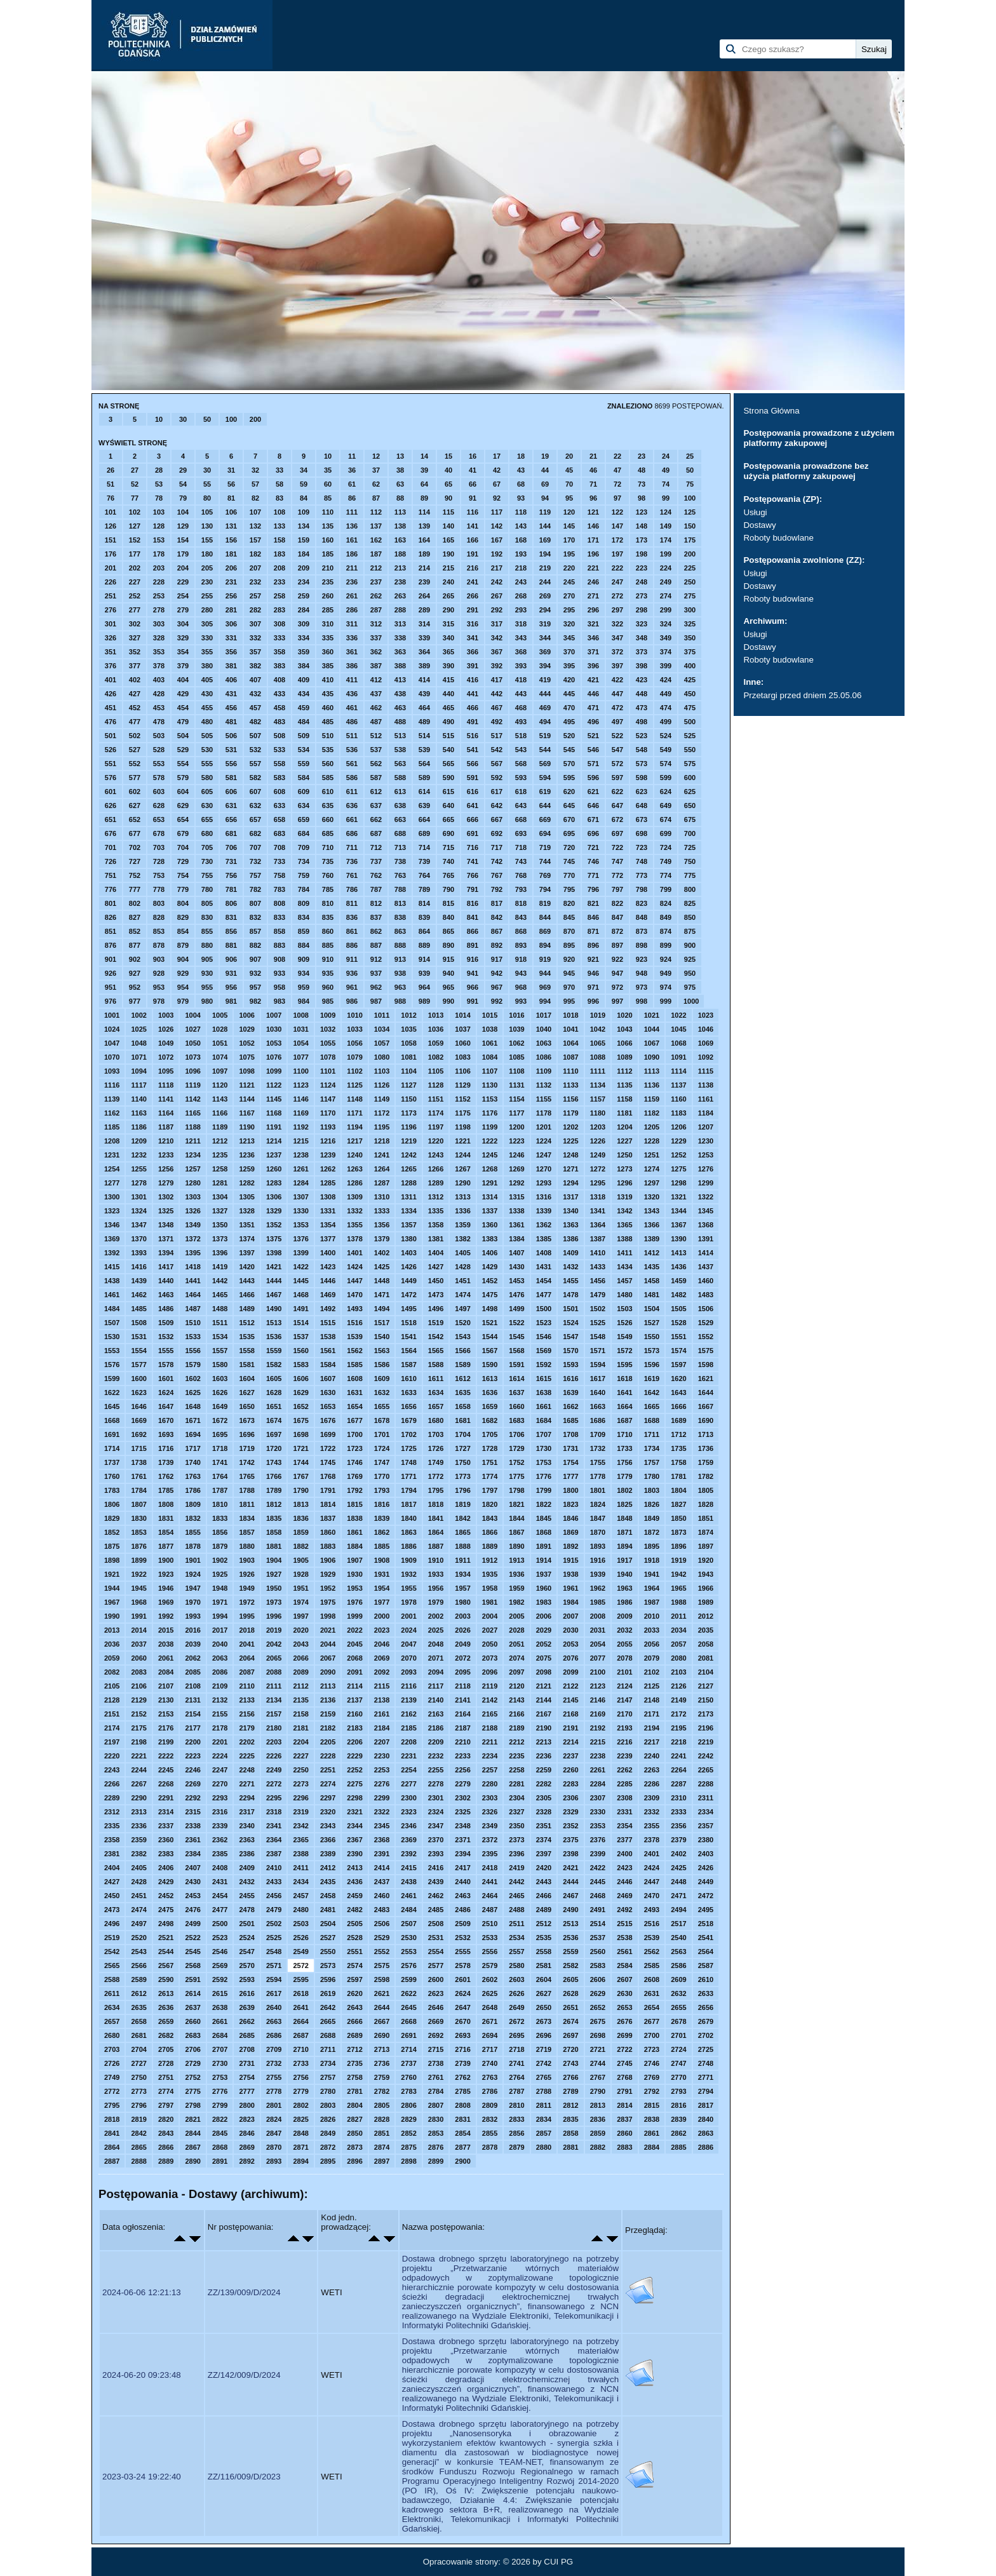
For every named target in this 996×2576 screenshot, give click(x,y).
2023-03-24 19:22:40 (141, 2476)
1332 (354, 1211)
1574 (678, 1350)
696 (593, 833)
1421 (273, 1267)
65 (448, 484)
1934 (462, 1574)
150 (690, 526)
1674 (273, 1420)
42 (497, 470)
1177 (516, 1113)
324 (665, 624)
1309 (354, 1197)
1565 (435, 1350)
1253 (705, 1155)
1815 (354, 1504)
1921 (111, 1574)
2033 (651, 1630)
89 (424, 498)
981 (231, 1001)
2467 (570, 1895)
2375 (570, 1840)
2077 (597, 1658)
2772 (111, 2091)
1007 (273, 1015)
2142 (489, 1700)
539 (424, 749)
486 (352, 721)
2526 (300, 1937)
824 (665, 903)
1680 (435, 1420)
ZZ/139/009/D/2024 (244, 2292)
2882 (597, 2147)
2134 (273, 1700)
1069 (705, 1043)
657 (255, 819)
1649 (219, 1406)
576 (110, 777)
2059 (111, 1658)
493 (521, 721)
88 (400, 498)
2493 (651, 1909)
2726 (111, 2063)
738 (400, 861)
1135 (624, 1085)
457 (255, 707)
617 (496, 791)
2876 (435, 2147)
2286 (651, 1784)
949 (665, 973)
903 (159, 959)
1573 (651, 1350)
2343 (327, 1826)
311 (352, 624)
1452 (489, 1281)
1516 (354, 1322)
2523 (219, 1937)
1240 (354, 1155)
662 (376, 819)
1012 (408, 1015)
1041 (570, 1029)
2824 (273, 2119)
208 (279, 568)
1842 (462, 1518)
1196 (408, 1127)
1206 (678, 1127)
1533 (192, 1336)
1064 (570, 1043)
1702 (408, 1434)
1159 (651, 1099)
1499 (516, 1308)
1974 (300, 1602)
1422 (300, 1267)
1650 (246, 1406)
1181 (624, 1113)
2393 (435, 1854)
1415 (111, 1267)
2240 (651, 1756)
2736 (381, 2063)
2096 (489, 1672)
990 (448, 1001)
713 (400, 847)
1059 (435, 1043)
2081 (705, 1658)
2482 (354, 1909)
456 (231, 707)
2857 (543, 2133)
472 (617, 707)
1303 (192, 1197)
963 (400, 987)
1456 (597, 1281)
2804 (354, 2105)
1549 (624, 1336)
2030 (570, 1630)
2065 (273, 1658)
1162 (111, 1113)
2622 (408, 1993)
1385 (543, 1239)
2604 (543, 1979)
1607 (327, 1378)
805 (207, 903)
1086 (543, 1057)
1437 (705, 1267)
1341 (597, 1211)
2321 (354, 1812)
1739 (165, 1462)
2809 (489, 2105)
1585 (354, 1364)
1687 (624, 1420)
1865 (462, 1532)
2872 (327, 2147)
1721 (300, 1448)
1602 (192, 1378)
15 (448, 456)
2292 (192, 1798)
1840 (408, 1518)
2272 (273, 1784)
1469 (327, 1294)
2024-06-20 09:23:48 (141, 2375)
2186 (435, 1728)
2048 (435, 1644)
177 (134, 554)
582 (255, 777)
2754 (246, 2077)
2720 (570, 2049)
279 (183, 610)
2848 (300, 2133)
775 (690, 875)
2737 (408, 2063)
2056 (651, 1644)
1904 (273, 1560)
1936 (516, 1574)
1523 (543, 1322)
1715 (138, 1448)
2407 (192, 1867)
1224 (543, 1141)
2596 (327, 1979)
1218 (381, 1141)
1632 (381, 1392)
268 (521, 596)
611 (352, 791)
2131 (192, 1700)
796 (593, 889)
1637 (516, 1392)
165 (448, 540)
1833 (219, 1518)
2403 (705, 1854)
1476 (516, 1294)
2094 (435, 1672)
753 (159, 875)
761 (352, 875)
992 (496, 1001)
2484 (408, 1909)
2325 (462, 1812)
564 (424, 763)
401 (110, 680)
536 (352, 749)
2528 (354, 1937)
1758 (678, 1462)
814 (424, 903)
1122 (273, 1085)
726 (110, 861)
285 (327, 610)
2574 (354, 1965)
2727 (138, 2063)
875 (690, 931)
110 (327, 512)
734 (303, 861)
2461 (408, 1895)
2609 (678, 1979)
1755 (597, 1462)
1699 (327, 1434)
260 (327, 596)
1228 (651, 1141)
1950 (273, 1588)
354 (183, 652)
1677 (354, 1420)
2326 (489, 1812)
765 (448, 875)
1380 (408, 1239)
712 (376, 847)
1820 (489, 1504)
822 (617, 903)
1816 (381, 1504)
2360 (165, 1840)
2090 (327, 1672)
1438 (111, 1281)
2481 (327, 1909)
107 (255, 512)
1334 (408, 1211)
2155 (219, 1714)
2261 (597, 1770)
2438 (408, 1881)
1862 (381, 1532)
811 (352, 903)
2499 (192, 1923)
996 (593, 1001)
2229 (354, 1756)
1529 (705, 1322)
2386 (246, 1854)
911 (352, 959)
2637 (192, 2007)
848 (641, 917)
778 (159, 889)
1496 (435, 1308)
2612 (138, 1993)
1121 (246, 1085)
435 (327, 694)
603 (159, 791)
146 (593, 526)
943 (521, 973)
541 (472, 749)
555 (207, 763)
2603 (516, 1979)
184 (303, 554)
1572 (624, 1350)
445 (569, 694)
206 (231, 568)
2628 (570, 1993)
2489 (543, 1909)
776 (110, 889)
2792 (651, 2091)
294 (545, 610)
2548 (273, 1951)
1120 (219, 1085)
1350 (219, 1225)
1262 (327, 1169)
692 (496, 833)
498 (641, 721)
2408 (219, 1867)
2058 (705, 1644)
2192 (597, 1728)
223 (641, 568)
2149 (678, 1700)
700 (690, 833)
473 (641, 707)
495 (569, 721)
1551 (678, 1336)
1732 (597, 1448)
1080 (381, 1057)
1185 (111, 1127)
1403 (408, 1253)
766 (472, 875)
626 (110, 805)
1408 (543, 1253)
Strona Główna (771, 410)
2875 (408, 2147)
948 (641, 973)
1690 (705, 1420)
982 (255, 1001)
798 (641, 889)
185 (327, 554)
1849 (651, 1518)
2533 (489, 1937)
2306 (570, 1798)
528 (159, 749)
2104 (705, 1672)
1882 (300, 1546)
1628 (273, 1392)
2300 (408, 1798)
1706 (516, 1434)
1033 (354, 1029)
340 (448, 638)
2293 (219, 1798)
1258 (219, 1169)
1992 (165, 1616)
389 (424, 666)
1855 (192, 1532)
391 (472, 666)
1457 (624, 1281)
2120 (516, 1686)
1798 (516, 1490)
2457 (300, 1895)
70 (569, 484)
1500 (543, 1308)
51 (110, 484)
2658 (138, 2021)
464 (424, 707)
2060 (138, 1658)
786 (352, 889)
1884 (354, 1546)
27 (134, 470)
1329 (273, 1211)
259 (303, 596)
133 (279, 526)
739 (424, 861)
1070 (111, 1057)
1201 (543, 1127)
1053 (273, 1043)
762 (376, 875)
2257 (489, 1770)
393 (521, 666)
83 (279, 498)
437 (376, 694)
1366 (651, 1225)
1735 (678, 1448)
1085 (516, 1057)
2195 (678, 1728)
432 (255, 694)
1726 (435, 1448)
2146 (597, 1700)
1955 (408, 1588)
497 (617, 721)
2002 (435, 1616)
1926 (246, 1574)
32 (255, 470)
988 (400, 1001)
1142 (192, 1099)
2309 (651, 1798)
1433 (597, 1267)
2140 (435, 1700)
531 (231, 749)
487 (376, 721)
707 (255, 847)
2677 (651, 2021)
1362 (543, 1225)
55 (207, 484)
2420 (543, 1867)
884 (303, 945)
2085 (192, 1672)
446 (593, 694)
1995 (246, 1616)
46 (593, 470)
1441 (192, 1281)
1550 (651, 1336)
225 (690, 568)
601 (110, 791)
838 (400, 917)
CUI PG (558, 2561)
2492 (624, 1909)
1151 (435, 1099)
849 (665, 917)
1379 (381, 1239)
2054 (597, 1644)
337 (376, 638)
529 (183, 749)
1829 (111, 1518)
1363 (570, 1225)
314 (424, 624)
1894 (624, 1546)
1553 (111, 1350)
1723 (354, 1448)
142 (496, 526)
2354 (624, 1826)
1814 (327, 1504)
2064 (246, 1658)
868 (521, 931)
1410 (597, 1253)
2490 (570, 1909)
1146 (300, 1099)
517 (496, 735)
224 (665, 568)
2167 (543, 1714)
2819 (138, 2119)
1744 (300, 1462)
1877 (165, 1546)
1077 (300, 1057)
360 (327, 652)
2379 (678, 1840)
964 (424, 987)
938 (400, 973)
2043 (300, 1644)
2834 (543, 2119)
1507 (111, 1322)
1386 (570, 1239)
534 (303, 749)
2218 (678, 1742)
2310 (678, 1798)
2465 (516, 1895)
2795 (111, 2105)
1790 (300, 1490)
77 (134, 498)
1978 (408, 1602)
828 (159, 917)
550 (690, 749)
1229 (678, 1141)
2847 (273, 2133)
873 (641, 931)
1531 (138, 1336)
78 (159, 498)
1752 (516, 1462)
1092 (705, 1057)
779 (183, 889)
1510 (192, 1322)
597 (617, 777)
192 (496, 554)
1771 (408, 1476)
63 (400, 484)
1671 (192, 1420)
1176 (489, 1113)
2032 (624, 1630)
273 (641, 596)
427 (134, 694)
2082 (111, 1672)
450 (690, 694)
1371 (165, 1239)
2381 (111, 1854)
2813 (597, 2105)
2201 (219, 1742)
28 (159, 470)
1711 (651, 1434)
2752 (192, 2077)
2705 (165, 2049)
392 (496, 666)
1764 (219, 1476)
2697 (570, 2035)
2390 (354, 1854)
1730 (543, 1448)
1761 (138, 1476)
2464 (489, 1895)
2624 (462, 1993)
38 (400, 470)
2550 (327, 1951)
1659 (489, 1406)
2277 (408, 1784)
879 (183, 945)
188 (400, 554)
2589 (138, 1979)
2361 (192, 1840)
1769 (354, 1476)
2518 (705, 1923)
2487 (489, 1909)
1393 (138, 1253)
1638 (543, 1392)
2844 (192, 2133)
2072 (462, 1658)
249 (665, 582)
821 (593, 903)
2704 (138, 2049)
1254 (111, 1169)
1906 (327, 1560)
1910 (435, 1560)
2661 (219, 2021)
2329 (570, 1812)
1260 (273, 1169)
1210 (165, 1141)
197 (617, 554)
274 (665, 596)
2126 (678, 1686)
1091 (678, 1057)
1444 (273, 1281)
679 (183, 833)
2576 (408, 1965)
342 (496, 638)
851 (110, 931)
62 (376, 484)
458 (279, 707)
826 (110, 917)
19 (545, 456)
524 (665, 735)
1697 (273, 1434)
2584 (624, 1965)
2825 (300, 2119)
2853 (435, 2133)
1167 (246, 1113)
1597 (678, 1364)
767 (496, 875)
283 (279, 610)
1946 (165, 1588)
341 (472, 638)
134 (303, 526)
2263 (651, 1770)
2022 (354, 1630)
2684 (219, 2035)
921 (593, 959)
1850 (678, 1518)
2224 (219, 1756)
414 (424, 680)
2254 (408, 1770)
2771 (705, 2077)
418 (521, 680)
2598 (381, 1979)
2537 (597, 1937)
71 (593, 484)
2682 (165, 2035)
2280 (489, 1784)
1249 (597, 1155)
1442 (219, 1281)
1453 (516, 1281)
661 (352, 819)
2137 (354, 1700)
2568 (192, 1965)
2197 (111, 1742)
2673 (543, 2021)
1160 (678, 1099)
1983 (543, 1602)
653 (159, 819)
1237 (273, 1155)
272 (617, 596)
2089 (300, 1672)
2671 (489, 2021)
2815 (651, 2105)
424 (665, 680)
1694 (192, 1434)
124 (665, 512)
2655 (678, 2007)
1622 (111, 1392)
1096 (192, 1071)
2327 (516, 1812)
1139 (111, 1099)
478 (159, 721)
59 (303, 484)
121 (593, 512)
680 (207, 833)
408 (279, 680)
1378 (354, 1239)
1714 (111, 1448)
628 (159, 805)
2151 (111, 1714)
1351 (246, 1225)
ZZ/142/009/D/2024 (244, 2375)
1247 (543, 1155)
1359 (462, 1225)
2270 (219, 1784)
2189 (516, 1728)
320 (569, 624)
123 (641, 512)
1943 (705, 1574)
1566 (462, 1350)
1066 (624, 1043)
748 (641, 861)
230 (207, 582)
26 (110, 470)
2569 (219, 1965)
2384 (192, 1854)
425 (690, 680)
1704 (462, 1434)
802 (134, 903)
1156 (570, 1099)
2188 (489, 1728)
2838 (651, 2119)
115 (448, 512)
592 (496, 777)
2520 (138, 1937)
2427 (111, 1881)
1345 (705, 1211)
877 (134, 945)
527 (134, 749)
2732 (273, 2063)
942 (496, 973)
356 (231, 652)
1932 (408, 1574)
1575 (705, 1350)
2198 (138, 1742)
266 (472, 596)
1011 (381, 1015)
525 (690, 735)
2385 (219, 1854)
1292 (516, 1183)
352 (134, 652)
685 (327, 833)
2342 (300, 1826)
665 (448, 819)
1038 (489, 1029)
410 (327, 680)
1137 (678, 1085)
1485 (138, 1308)
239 (424, 582)
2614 (192, 1993)
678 (159, 833)
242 (496, 582)
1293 (543, 1183)
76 (110, 498)
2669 (435, 2021)
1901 (192, 1560)
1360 (489, 1225)
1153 (489, 1099)
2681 (138, 2035)
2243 (111, 1770)
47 (617, 470)
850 (690, 917)
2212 (516, 1742)
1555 (165, 1350)
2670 (462, 2021)
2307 (597, 1798)
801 (110, 903)
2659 (165, 2021)
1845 (543, 1518)
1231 (111, 1155)
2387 (273, 1854)
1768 (327, 1476)
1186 (138, 1127)
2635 (138, 2007)
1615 (543, 1378)
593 (521, 777)
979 (183, 1001)
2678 (678, 2021)
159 (303, 540)
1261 (300, 1169)
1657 (435, 1406)
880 (207, 945)
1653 (327, 1406)
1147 (327, 1099)
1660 (516, 1406)
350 (690, 638)
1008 (300, 1015)
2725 (705, 2049)
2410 (273, 1867)
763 (400, 875)
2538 (624, 1937)
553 (159, 763)
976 (110, 1001)
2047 (408, 1644)
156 (231, 540)
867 (496, 931)
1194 (354, 1127)
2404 (111, 1867)
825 (690, 903)
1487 (192, 1308)
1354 (327, 1225)
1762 (165, 1476)
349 (665, 638)
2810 (516, 2105)
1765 (246, 1476)
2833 (516, 2119)
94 (545, 498)
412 (376, 680)
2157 (273, 1714)
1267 (462, 1169)
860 (327, 931)
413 (400, 680)
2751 (165, 2077)
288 (400, 610)
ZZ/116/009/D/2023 (244, 2476)
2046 (381, 1644)
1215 (300, 1141)
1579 (192, 1364)
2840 (705, 2119)
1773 (462, 1476)
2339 (219, 1826)
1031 (300, 1029)
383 (279, 666)
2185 (408, 1728)
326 (110, 638)
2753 (219, 2077)
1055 (327, 1043)
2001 (408, 1616)
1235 (219, 1155)
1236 (246, 1155)
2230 (381, 1756)
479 (183, 721)
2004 (489, 1616)
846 (593, 917)
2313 (138, 1812)
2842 (138, 2133)
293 (521, 610)
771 (593, 875)
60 (328, 484)
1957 (462, 1588)
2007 (570, 1616)
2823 (246, 2119)
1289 (435, 1183)
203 (159, 568)
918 (521, 959)
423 (641, 680)
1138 (705, 1085)
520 (569, 735)
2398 (570, 1854)
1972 (246, 1602)
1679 (408, 1420)
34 (303, 470)
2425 (678, 1867)
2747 (678, 2063)
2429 (165, 1881)
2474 (138, 1909)
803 (159, 903)
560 (327, 763)
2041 (246, 1644)
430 (207, 694)
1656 (408, 1406)
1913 (516, 1560)
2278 (435, 1784)
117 (496, 512)
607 (255, 791)
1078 (327, 1057)
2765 (543, 2077)
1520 (462, 1322)
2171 (651, 1714)
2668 (408, 2021)
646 (593, 805)
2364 (273, 1840)
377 (134, 666)
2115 (381, 1686)
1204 (624, 1127)
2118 (462, 1686)
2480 (300, 1909)
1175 (462, 1113)
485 (327, 721)
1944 (111, 1588)
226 (110, 582)
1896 (678, 1546)
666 (472, 819)
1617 (597, 1378)
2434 (300, 1881)
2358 (111, 1840)
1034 (381, 1029)
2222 (165, 1756)
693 (521, 833)
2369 (408, 1840)
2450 (111, 1895)
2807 (435, 2105)
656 (231, 819)
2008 (597, 1616)
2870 (273, 2147)
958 (279, 987)
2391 (381, 1854)
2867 (192, 2147)
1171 (354, 1113)
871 (593, 931)
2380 (705, 1840)
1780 (651, 1476)
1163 (138, 1113)
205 (207, 568)
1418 (192, 1267)
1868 (543, 1532)
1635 (462, 1392)
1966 (705, 1588)
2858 (570, 2133)
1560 (300, 1350)
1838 (354, 1518)
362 (376, 652)
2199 (165, 1742)
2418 (489, 1867)
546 (593, 749)
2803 (327, 2105)
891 (472, 945)
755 (207, 875)
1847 (597, 1518)
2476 (192, 1909)
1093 (111, 1071)
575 (690, 763)
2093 (408, 1672)
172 (617, 540)
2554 (435, 1951)
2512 (543, 1923)
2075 (543, 1658)
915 (448, 959)
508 (279, 735)
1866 (489, 1532)
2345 (381, 1826)
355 (207, 652)
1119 (192, 1085)
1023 (705, 1015)
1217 (354, 1141)
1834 (246, 1518)
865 (448, 931)
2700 (651, 2035)
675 (690, 819)
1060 (462, 1043)
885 (327, 945)
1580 (219, 1364)
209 (303, 568)
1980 (462, 1602)
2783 (408, 2091)
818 (521, 903)
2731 (246, 2063)
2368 (381, 1840)
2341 (273, 1826)
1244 (462, 1155)
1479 (597, 1294)
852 (134, 931)
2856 (516, 2133)
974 (665, 987)
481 (231, 721)
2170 (624, 1714)
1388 (624, 1239)
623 (641, 791)
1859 (300, 1532)
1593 (570, 1364)
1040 (543, 1029)
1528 (678, 1322)
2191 (570, 1728)
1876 (138, 1546)
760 (327, 875)
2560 (597, 1951)
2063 (219, 1658)
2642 (327, 2007)
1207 (705, 1127)
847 (617, 917)
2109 (219, 1686)
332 (255, 638)
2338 (192, 1826)
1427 (435, 1267)
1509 (165, 1322)
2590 (165, 1979)
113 (400, 512)
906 (231, 959)
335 (327, 638)
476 (110, 721)
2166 (516, 1714)
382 (255, 666)
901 (110, 959)
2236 (543, 1756)
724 (665, 847)
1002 (138, 1015)
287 (376, 610)
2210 (462, 1742)
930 (207, 973)
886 (352, 945)
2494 (678, 1909)
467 (496, 707)
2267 (138, 1784)
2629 (597, 1993)
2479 (273, 1909)
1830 (138, 1518)
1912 (489, 1560)
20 (569, 456)
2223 (192, 1756)
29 (183, 470)
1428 (462, 1267)
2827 (354, 2119)
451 (110, 707)
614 (424, 791)
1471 (381, 1294)
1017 (543, 1015)
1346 (111, 1225)
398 (641, 666)
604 (183, 791)
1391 (705, 1239)
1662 (570, 1406)
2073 (489, 1658)
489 (424, 721)
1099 (273, 1071)
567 (496, 763)
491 (472, 721)
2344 (354, 1826)
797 (617, 889)
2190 (543, 1728)
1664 (624, 1406)
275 (690, 596)
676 (110, 833)
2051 (516, 1644)
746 (593, 861)
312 (376, 624)
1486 (165, 1308)
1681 (462, 1420)
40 (448, 470)
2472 (705, 1895)
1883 (327, 1546)
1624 (165, 1392)
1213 (246, 1141)
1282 (246, 1183)
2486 (462, 1909)
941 (472, 973)
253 (159, 596)
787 (376, 889)
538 (400, 749)
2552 (381, 1951)
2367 (354, 1840)
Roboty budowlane (778, 538)
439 (424, 694)
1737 (111, 1462)
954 (183, 987)
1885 (381, 1546)
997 (617, 1001)
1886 (408, 1546)
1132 (543, 1085)
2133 (246, 1700)
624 (665, 791)
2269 (192, 1784)
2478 (246, 1909)
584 (303, 777)
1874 (705, 1532)
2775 (192, 2091)
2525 (273, 1937)
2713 (381, 2049)
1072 (165, 1057)
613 (400, 791)
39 (424, 470)
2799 (219, 2105)
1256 (165, 1169)
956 (231, 987)
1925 (219, 1574)
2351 (543, 1826)
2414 (381, 1867)
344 (545, 638)
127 (134, 526)
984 (303, 1001)
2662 (246, 2021)
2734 (327, 2063)
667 (496, 819)
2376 (597, 1840)
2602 (489, 1979)
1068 (678, 1043)
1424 (354, 1267)
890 (448, 945)
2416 (435, 1867)
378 (159, 666)
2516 (651, 1923)
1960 (543, 1588)
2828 (381, 2119)
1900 (165, 1560)
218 (521, 568)
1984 (570, 1602)
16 (472, 456)
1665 (651, 1406)
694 (545, 833)
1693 (165, 1434)
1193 (327, 1127)
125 (690, 512)
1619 (651, 1378)
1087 (570, 1057)
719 (545, 847)
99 (666, 498)
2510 (489, 1923)
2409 (246, 1867)
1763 (192, 1476)
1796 (462, 1490)
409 (303, 680)
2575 (381, 1965)
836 (352, 917)
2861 (651, 2133)
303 (159, 624)
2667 (381, 2021)
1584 (327, 1364)
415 (448, 680)
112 (376, 512)
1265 (408, 1169)
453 (159, 707)
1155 (543, 1099)
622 (617, 791)
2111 (273, 1686)
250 (690, 582)
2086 (219, 1672)
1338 (516, 1211)
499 (665, 721)
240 (448, 582)
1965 (678, 1588)
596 (593, 777)
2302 (462, 1798)
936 (352, 973)
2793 (678, 2091)
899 (665, 945)
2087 (246, 1672)
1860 (327, 1532)
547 (617, 749)
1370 (138, 1239)
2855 (489, 2133)
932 (255, 973)
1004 (192, 1015)
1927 (273, 1574)
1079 (354, 1057)
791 (472, 889)
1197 (435, 1127)
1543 (462, 1336)
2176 (165, 1728)
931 (231, 973)
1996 (273, 1616)
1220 (435, 1141)
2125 (651, 1686)
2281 (516, 1784)
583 (279, 777)
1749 (435, 1462)
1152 (462, 1099)
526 (110, 749)
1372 (192, 1239)
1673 (246, 1420)
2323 (408, 1812)
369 (545, 652)
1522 (516, 1322)
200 (255, 419)
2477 (219, 1909)
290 (448, 610)
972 (617, 987)
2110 (246, 1686)
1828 (705, 1504)
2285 (624, 1784)
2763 (489, 2077)
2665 (327, 2021)
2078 (624, 1658)
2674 (570, 2021)
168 (521, 540)
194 (545, 554)
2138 (381, 1700)
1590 (489, 1364)
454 (183, 707)
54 (183, 484)
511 (352, 735)
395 (569, 666)
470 (569, 707)
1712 (678, 1434)
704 (183, 847)
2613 (165, 1993)
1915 (570, 1560)
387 (376, 666)
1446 (327, 1281)
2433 (273, 1881)
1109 (543, 1071)
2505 (354, 1923)
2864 (111, 2147)
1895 (651, 1546)
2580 (516, 1965)
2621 (381, 1993)
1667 (705, 1406)
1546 (543, 1336)
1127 (408, 1085)
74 (666, 484)
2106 (138, 1686)
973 (641, 987)
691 (472, 833)
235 (327, 582)
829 (183, 917)
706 (231, 847)
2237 (570, 1756)
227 (134, 582)
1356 (381, 1225)
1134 (597, 1085)
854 (183, 931)
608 (279, 791)
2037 (138, 1644)
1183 (678, 1113)
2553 (408, 1951)
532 (255, 749)
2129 (138, 1700)
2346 (408, 1826)
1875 (111, 1546)
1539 (354, 1336)
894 (545, 945)
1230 (705, 1141)
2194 (651, 1728)
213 (400, 568)
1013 (435, 1015)
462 (376, 707)
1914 (543, 1560)
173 (641, 540)
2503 (300, 1923)
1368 (705, 1225)
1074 (219, 1057)
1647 (165, 1406)
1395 (192, 1253)
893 (521, 945)
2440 (462, 1881)
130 (207, 526)
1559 (273, 1350)
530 (207, 749)
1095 (165, 1071)
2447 (651, 1881)
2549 (300, 1951)
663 (400, 819)
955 (207, 987)
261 (352, 596)
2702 (705, 2035)
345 (569, 638)
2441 (489, 1881)
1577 (138, 1364)
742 (496, 861)
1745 (327, 1462)
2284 (597, 1784)
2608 (651, 1979)
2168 (570, 1714)
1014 (462, 1015)
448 (641, 694)
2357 (705, 1826)
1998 (327, 1616)
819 (545, 903)
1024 (111, 1029)
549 (665, 749)
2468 (597, 1895)
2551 (354, 1951)
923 (641, 959)
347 (617, 638)
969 (545, 987)
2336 (138, 1826)
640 (448, 805)
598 (641, 777)
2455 (246, 1895)
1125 (354, 1085)
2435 (327, 1881)
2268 (165, 1784)
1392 (111, 1253)
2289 (111, 1798)
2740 (489, 2063)
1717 (192, 1448)
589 (424, 777)
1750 (462, 1462)
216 (472, 568)
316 (472, 624)
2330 (597, 1812)
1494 (381, 1308)
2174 (111, 1728)
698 (641, 833)
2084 (165, 1672)
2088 (273, 1672)
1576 (111, 1364)
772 (617, 875)
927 (134, 973)
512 (376, 735)
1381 (435, 1239)
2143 (516, 1700)
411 (352, 680)
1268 (489, 1169)
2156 (246, 1714)
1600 (138, 1378)
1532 (165, 1336)
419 (545, 680)
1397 (246, 1253)
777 (134, 889)
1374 (246, 1239)
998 (641, 1001)
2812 (570, 2105)
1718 (219, 1448)
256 (231, 596)
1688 (651, 1420)
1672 (219, 1420)
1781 (678, 1476)
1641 (624, 1392)
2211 (489, 1742)
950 (690, 973)
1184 (705, 1113)
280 (207, 610)
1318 (597, 1197)
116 (472, 512)
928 (159, 973)
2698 (597, 2035)
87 (376, 498)
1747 (381, 1462)
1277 (111, 1183)
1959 (516, 1588)
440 (448, 694)
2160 (354, 1714)
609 (303, 791)
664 (424, 819)
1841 (435, 1518)
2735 (354, 2063)
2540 (678, 1937)
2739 (462, 2063)
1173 (408, 1113)
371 (593, 652)
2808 (462, 2105)
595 (569, 777)
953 (159, 987)
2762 (462, 2077)
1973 (273, 1602)
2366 (327, 1840)
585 (327, 777)
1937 (543, 1574)
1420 (246, 1267)
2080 (678, 1658)
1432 (570, 1267)
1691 (111, 1434)
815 (448, 903)
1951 (300, 1588)
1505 (678, 1308)
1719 (246, 1448)
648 (641, 805)
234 (303, 582)
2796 (138, 2105)
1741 (219, 1462)
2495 (705, 1909)
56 (231, 484)
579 (183, 777)
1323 (111, 1211)
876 (110, 945)
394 (545, 666)
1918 (651, 1560)
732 (255, 861)
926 (110, 973)
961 (352, 987)
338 (400, 638)
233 (279, 582)
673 (641, 819)
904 (183, 959)
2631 (651, 1993)
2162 (408, 1714)
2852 (408, 2133)
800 (690, 889)
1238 (300, 1155)
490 (448, 721)
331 (231, 638)
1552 (705, 1336)
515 (448, 735)
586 (352, 777)
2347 (435, 1826)
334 (303, 638)
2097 (516, 1672)
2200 (192, 1742)
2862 (678, 2133)
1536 (273, 1336)
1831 (165, 1518)
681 (231, 833)
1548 (597, 1336)
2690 (381, 2035)
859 (303, 931)
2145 (570, 1700)
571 (593, 763)
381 (231, 666)
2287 (678, 1784)
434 (303, 694)
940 (448, 973)
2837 (624, 2119)
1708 (570, 1434)
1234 (192, 1155)
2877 (462, 2147)
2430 (192, 1881)
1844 (516, 1518)
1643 (678, 1392)
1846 (570, 1518)
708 (279, 847)
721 (593, 847)
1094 (138, 1071)
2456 (273, 1895)
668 (521, 819)
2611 (111, 1993)
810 (327, 903)
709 (303, 847)
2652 (597, 2007)
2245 (165, 1770)
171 (593, 540)
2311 (705, 1798)
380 (207, 666)
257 (255, 596)
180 (207, 554)
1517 (381, 1322)
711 (352, 847)
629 (183, 805)
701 (110, 847)
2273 (300, 1784)
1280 (192, 1183)
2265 (705, 1770)
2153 (165, 1714)
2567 (165, 1965)
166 (472, 540)
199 (665, 554)
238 (400, 582)
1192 (300, 1127)
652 (134, 819)
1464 (192, 1294)
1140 (138, 1099)
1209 (138, 1141)
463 (400, 707)
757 (255, 875)
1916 (597, 1560)
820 (569, 903)
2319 (300, 1812)
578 (159, 777)
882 (255, 945)
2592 (219, 1979)
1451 (462, 1281)
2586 (678, 1965)
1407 (516, 1253)
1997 (300, 1616)
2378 (651, 1840)
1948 (219, 1588)
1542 (435, 1336)
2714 (408, 2049)
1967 (111, 1602)
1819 (462, 1504)
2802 (300, 2105)
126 (110, 526)
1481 (651, 1294)
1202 (570, 1127)
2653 (624, 2007)
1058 (408, 1043)
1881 (273, 1546)
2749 (111, 2077)
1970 (192, 1602)
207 (255, 568)
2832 (489, 2119)
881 (231, 945)
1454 (543, 1281)
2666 (354, 2021)
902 (134, 959)
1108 (516, 1071)
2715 (435, 2049)
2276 (381, 1784)
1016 (516, 1015)
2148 (651, 1700)
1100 (300, 1071)
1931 (381, 1574)
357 (255, 652)
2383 (165, 1854)
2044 (327, 1644)
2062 (192, 1658)
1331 (327, 1211)
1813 (300, 1504)
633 (279, 805)
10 (159, 419)
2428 (138, 1881)
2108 (192, 1686)
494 (545, 721)
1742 (246, 1462)
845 (569, 917)
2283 (570, 1784)
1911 (462, 1560)
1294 (570, 1183)
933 (279, 973)
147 (617, 526)
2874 (381, 2147)
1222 (489, 1141)
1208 (111, 1141)
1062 (516, 1043)
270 (569, 596)
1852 (111, 1532)
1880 (246, 1546)
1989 (705, 1602)
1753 (543, 1462)
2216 (624, 1742)
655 (207, 819)
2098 (543, 1672)
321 (593, 624)
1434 (624, 1267)
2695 (516, 2035)
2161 (381, 1714)
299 (665, 610)
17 (497, 456)
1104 (408, 1071)
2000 (381, 1616)
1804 (678, 1490)
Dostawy (759, 525)
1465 (219, 1294)
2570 (246, 1965)
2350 (516, 1826)
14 (424, 456)
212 (376, 568)
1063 (543, 1043)
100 (231, 419)
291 (472, 610)
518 (521, 735)
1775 (516, 1476)
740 (448, 861)
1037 (462, 1029)
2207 (381, 1742)
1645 (111, 1406)
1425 (381, 1267)
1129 (462, 1085)
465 (448, 707)
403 (159, 680)
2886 (705, 2147)
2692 (435, 2035)
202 (134, 568)
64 (424, 484)
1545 (516, 1336)
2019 (273, 1630)
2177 (192, 1728)
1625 (192, 1392)
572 (617, 763)
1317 (570, 1197)
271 (593, 596)
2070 (408, 1658)
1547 (570, 1336)
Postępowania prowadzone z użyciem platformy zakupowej (818, 438)
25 (690, 456)
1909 (408, 1560)
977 (134, 1001)
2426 (705, 1867)
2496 (111, 1923)
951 (110, 987)
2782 (381, 2091)
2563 (678, 1951)
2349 (489, 1826)
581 (231, 777)
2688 (327, 2035)
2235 (516, 1756)
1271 (570, 1169)
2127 (705, 1686)
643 (521, 805)
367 (496, 652)
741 (472, 861)
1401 (354, 1253)
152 (134, 540)
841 (472, 917)
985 (327, 1001)
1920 (705, 1560)
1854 (165, 1532)
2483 (381, 1909)
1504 (651, 1308)
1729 (516, 1448)
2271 (246, 1784)
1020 (624, 1015)
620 (569, 791)
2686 (273, 2035)
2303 (489, 1798)
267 (496, 596)
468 (521, 707)
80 (207, 498)
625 (690, 791)
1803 (651, 1490)
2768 (624, 2077)
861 (352, 931)
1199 (489, 1127)
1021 (651, 1015)
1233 (165, 1155)
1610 (408, 1378)
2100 (597, 1672)
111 (352, 512)
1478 (570, 1294)
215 (448, 568)
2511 (516, 1923)
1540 (381, 1336)
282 (255, 610)
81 (231, 498)
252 (134, 596)
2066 (300, 1658)
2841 (111, 2133)
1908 (381, 1560)
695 (569, 833)
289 (424, 610)
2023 (381, 1630)
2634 (111, 2007)
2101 (624, 1672)
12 (376, 456)
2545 (192, 1951)
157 (255, 540)
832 (255, 917)
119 (545, 512)
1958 (489, 1588)
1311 (408, 1197)
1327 (219, 1211)
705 (207, 847)
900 (690, 945)
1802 (624, 1490)
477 (134, 721)
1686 (597, 1420)
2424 (651, 1867)
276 (110, 610)
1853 (138, 1532)
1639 (570, 1392)
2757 (327, 2077)
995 (569, 1001)
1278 (138, 1183)
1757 (651, 1462)
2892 (246, 2161)
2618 (300, 1993)
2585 (651, 1965)
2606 (597, 1979)
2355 (651, 1826)
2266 (111, 1784)
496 (593, 721)
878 (159, 945)
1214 (273, 1141)
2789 (570, 2091)
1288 (408, 1183)
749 (665, 861)
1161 (705, 1099)
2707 (219, 2049)
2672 (516, 2021)
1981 (489, 1602)
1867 (516, 1532)
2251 (327, 1770)
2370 (435, 1840)
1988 (678, 1602)
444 (545, 694)
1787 (219, 1490)
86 (352, 498)
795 (569, 889)
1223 (516, 1141)
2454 (219, 1895)
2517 (678, 1923)
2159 (327, 1714)
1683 (516, 1420)
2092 (381, 1672)
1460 (705, 1281)
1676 (327, 1420)
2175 (138, 1728)
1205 (651, 1127)
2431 (219, 1881)
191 (472, 554)
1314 (489, 1197)
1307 (300, 1197)
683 (279, 833)
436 (352, 694)
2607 (624, 1979)
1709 (597, 1434)
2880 (543, 2147)
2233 (462, 1756)
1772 (435, 1476)
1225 (570, 1141)
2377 (624, 1840)
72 (617, 484)
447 (617, 694)
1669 (138, 1420)
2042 (273, 1644)
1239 (327, 1155)
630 (207, 805)
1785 (165, 1490)
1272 (597, 1169)
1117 (138, 1085)
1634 (435, 1392)
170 (569, 540)
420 (569, 680)
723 (641, 847)
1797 (489, 1490)
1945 (138, 1588)
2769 (651, 2077)
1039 (516, 1029)
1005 (219, 1015)
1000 (691, 1001)
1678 (381, 1420)
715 (448, 847)
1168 (273, 1113)
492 (496, 721)
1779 (624, 1476)
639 (424, 805)
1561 (327, 1350)
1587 (408, 1364)
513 (400, 735)
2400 (624, 1854)
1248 (570, 1155)
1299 (705, 1183)
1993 (192, 1616)
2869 (246, 2147)
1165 (192, 1113)
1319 (624, 1197)
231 (231, 582)
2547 (246, 1951)
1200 (516, 1127)
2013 (111, 1630)
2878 (489, 2147)
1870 (597, 1532)
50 (207, 419)
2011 (678, 1616)
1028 (219, 1029)
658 (279, 819)
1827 (678, 1504)
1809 (192, 1504)
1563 (381, 1350)
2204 (300, 1742)
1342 (624, 1211)
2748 (705, 2063)
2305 (543, 1798)
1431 (543, 1267)
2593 (246, 1979)
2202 (246, 1742)
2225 (246, 1756)
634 (303, 805)
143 (521, 526)
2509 (462, 1923)
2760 (408, 2077)
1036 (435, 1029)
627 (134, 805)
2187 (462, 1728)
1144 (246, 1099)
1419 (219, 1267)
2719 (543, 2049)
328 (159, 638)
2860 (624, 2133)
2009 (624, 1616)
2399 (597, 1854)
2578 (462, 1965)
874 (665, 931)
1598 (705, 1364)
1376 (300, 1239)
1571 (597, 1350)
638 (400, 805)
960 (327, 987)
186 (352, 554)
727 (134, 861)
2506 (381, 1923)
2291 (165, 1798)
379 (183, 666)
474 (665, 707)
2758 (354, 2077)
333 (279, 638)
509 (303, 735)
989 (424, 1001)
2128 (111, 1700)
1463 (165, 1294)
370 (569, 652)
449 (665, 694)
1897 (705, 1546)
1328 (246, 1211)
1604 (246, 1378)
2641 (300, 2007)
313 (400, 624)
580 (207, 777)
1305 (246, 1197)
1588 (435, 1364)
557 (255, 763)
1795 (435, 1490)
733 (279, 861)
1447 (354, 1281)
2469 (624, 1895)
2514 (597, 1923)
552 (134, 763)
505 (207, 735)
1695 (219, 1434)
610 (327, 791)
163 (400, 540)
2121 (543, 1686)
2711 (327, 2049)
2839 (678, 2119)
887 (376, 945)
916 (472, 959)
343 (521, 638)
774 (665, 875)
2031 (597, 1630)
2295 (273, 1798)
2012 (705, 1616)
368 (521, 652)
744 (545, 861)
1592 (543, 1364)
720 (569, 847)
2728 (165, 2063)
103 (159, 512)
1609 (381, 1378)
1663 (597, 1406)
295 (569, 610)
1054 (300, 1043)
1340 (570, 1211)
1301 (138, 1197)
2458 (327, 1895)
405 (207, 680)
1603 (219, 1378)
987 (376, 1001)
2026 (462, 1630)
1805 (705, 1490)
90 (448, 498)
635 (327, 805)
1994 (219, 1616)
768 (521, 875)
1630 (327, 1392)
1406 (489, 1253)
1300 (111, 1197)
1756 (624, 1462)
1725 (408, 1448)
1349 (192, 1225)
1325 (165, 1211)
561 (352, 763)
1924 (192, 1574)
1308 (327, 1197)
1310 (381, 1197)
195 (569, 554)
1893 (597, 1546)
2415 (408, 1867)
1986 (624, 1602)
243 (521, 582)
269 (545, 596)
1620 (678, 1378)
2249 (273, 1770)
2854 (462, 2133)
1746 (354, 1462)
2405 (138, 1867)
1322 (705, 1197)
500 (690, 721)
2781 (354, 2091)
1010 (354, 1015)
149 (665, 526)
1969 (165, 1602)
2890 (192, 2161)
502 (134, 735)
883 (279, 945)
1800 (570, 1490)
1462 (138, 1294)
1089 (624, 1057)
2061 (165, 1658)
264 (424, 596)
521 (593, 735)
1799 (543, 1490)
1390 (678, 1239)
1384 (516, 1239)
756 (231, 875)
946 (593, 973)
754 (183, 875)
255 (207, 596)
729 (183, 861)
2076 (570, 1658)
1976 (354, 1602)
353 (159, 652)
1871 (624, 1532)
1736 (705, 1448)
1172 (381, 1113)
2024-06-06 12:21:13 (141, 2292)
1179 (570, 1113)
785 (327, 889)
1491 (300, 1308)
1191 (273, 1127)
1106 (462, 1071)
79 (183, 498)
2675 (597, 2021)
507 (255, 735)
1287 (381, 1183)
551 (110, 763)
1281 (219, 1183)
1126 (381, 1085)
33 (279, 470)
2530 (408, 1937)
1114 (678, 1071)
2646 (435, 2007)
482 (255, 721)
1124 (327, 1085)
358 (279, 652)
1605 (273, 1378)
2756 (300, 2077)
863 (400, 931)
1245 (489, 1155)
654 (183, 819)
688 (400, 833)
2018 (246, 1630)
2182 (327, 1728)
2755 (273, 2077)
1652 (300, 1406)
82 (255, 498)
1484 (111, 1308)
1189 (219, 1127)
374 (665, 652)
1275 (678, 1169)
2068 (354, 1658)
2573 (327, 1965)
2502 (273, 1923)
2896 (354, 2161)
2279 (462, 1784)
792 (496, 889)
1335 (435, 1211)
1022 (678, 1015)
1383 (489, 1239)
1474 (462, 1294)
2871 (300, 2147)
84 (303, 498)
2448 (678, 1881)
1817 (408, 1504)
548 (641, 749)
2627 (543, 1993)
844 (545, 917)
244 (545, 582)
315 (448, 624)
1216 (327, 1141)
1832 (192, 1518)
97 (617, 498)
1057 (381, 1043)
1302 (165, 1197)
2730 (219, 2063)
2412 (327, 1867)
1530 (111, 1336)
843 (521, 917)
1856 (219, 1532)
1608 (354, 1378)
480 (207, 721)
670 (569, 819)
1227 (624, 1141)
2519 (111, 1937)
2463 (462, 1895)
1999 (354, 1616)
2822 (219, 2119)
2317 (246, 1812)
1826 (651, 1504)
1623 (138, 1392)
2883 (624, 2147)
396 (593, 666)
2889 (165, 2161)
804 (183, 903)
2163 (435, 1714)
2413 (354, 1867)
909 (303, 959)
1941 (651, 1574)
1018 (570, 1015)
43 (521, 470)
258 (279, 596)
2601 (462, 1979)
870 (569, 931)
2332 (651, 1812)
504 (183, 735)
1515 (327, 1322)
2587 (705, 1965)
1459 (678, 1281)
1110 (570, 1071)
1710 (624, 1434)
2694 (489, 2035)
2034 (678, 1630)
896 (593, 945)
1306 (273, 1197)
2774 (165, 2091)
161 (352, 540)
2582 (570, 1965)
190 (448, 554)
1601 (165, 1378)
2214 (570, 1742)
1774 (489, 1476)
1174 (435, 1113)
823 (641, 903)
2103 (678, 1672)
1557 (219, 1350)
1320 (651, 1197)
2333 (678, 1812)
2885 (678, 2147)
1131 (516, 1085)
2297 (327, 1798)
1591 (516, 1364)
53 (159, 484)
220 (569, 568)
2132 (219, 1700)
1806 (111, 1504)
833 (279, 917)
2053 (570, 1644)
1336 (462, 1211)
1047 (111, 1043)
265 (448, 596)
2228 (327, 1756)
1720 (273, 1448)
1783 (111, 1490)
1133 (570, 1085)
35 (328, 470)
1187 (165, 1127)
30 (183, 419)
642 (496, 805)
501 (110, 735)
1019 (597, 1015)
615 (448, 791)
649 (665, 805)
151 (110, 540)
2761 (435, 2077)
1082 (435, 1057)
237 (376, 582)
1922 (138, 1574)
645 (569, 805)
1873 (678, 1532)
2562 (651, 1951)
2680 (111, 2035)
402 (134, 680)
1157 (597, 1099)
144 (545, 526)
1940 (624, 1574)
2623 (435, 1993)
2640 (273, 2007)
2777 (246, 2091)
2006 (543, 1616)
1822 (543, 1504)
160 (327, 540)
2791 (624, 2091)
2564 (705, 1951)
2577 (435, 1965)
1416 (138, 1267)
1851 (705, 1518)
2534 (516, 1937)
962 (376, 987)
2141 (462, 1700)
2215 (597, 1742)
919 (545, 959)
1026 (165, 1029)
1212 (219, 1141)
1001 (111, 1015)
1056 (354, 1043)
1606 (300, 1378)
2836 (597, 2119)
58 (279, 484)
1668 (111, 1420)
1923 (165, 1574)
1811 (246, 1504)
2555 (462, 1951)
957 (255, 987)
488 (400, 721)
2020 (300, 1630)
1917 (624, 1560)
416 (472, 680)
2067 (327, 1658)
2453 (192, 1895)
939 (424, 973)
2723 (651, 2049)
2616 (246, 1993)
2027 (489, 1630)
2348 (462, 1826)
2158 (300, 1714)
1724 (381, 1448)
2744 (597, 2063)
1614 (516, 1378)
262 (376, 596)
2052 (543, 1644)
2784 (435, 2091)
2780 (327, 2091)
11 (352, 456)
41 (472, 470)
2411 (300, 1867)
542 (496, 749)
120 (569, 512)
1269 (516, 1169)
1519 (435, 1322)
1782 (705, 1476)
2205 (327, 1742)
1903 (246, 1560)
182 (255, 554)
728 (159, 861)
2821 (192, 2119)
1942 (678, 1574)
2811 (543, 2105)
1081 (408, 1057)
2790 (597, 2091)
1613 (489, 1378)
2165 (489, 1714)
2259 (543, 1770)
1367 (678, 1225)
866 (472, 931)
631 (231, 805)
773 (641, 875)
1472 (408, 1294)
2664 (300, 2021)
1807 (138, 1504)
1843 (489, 1518)
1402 (381, 1253)
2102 (651, 1672)
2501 (246, 1923)
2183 (354, 1728)
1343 (651, 1211)
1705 (489, 1434)
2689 (354, 2035)
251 (110, 596)
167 (496, 540)
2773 (138, 2091)
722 (617, 847)
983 (279, 1001)
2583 (597, 1965)
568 (521, 763)
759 (303, 875)
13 (400, 456)
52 (134, 484)
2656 (705, 2007)
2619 (327, 1993)
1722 (327, 1448)
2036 (111, 1644)
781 (231, 889)
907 (255, 959)
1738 (138, 1462)
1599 (111, 1378)
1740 (192, 1462)
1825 (624, 1504)
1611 (435, 1378)
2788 (543, 2091)
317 (496, 624)
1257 (192, 1169)
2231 (408, 1756)
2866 (165, 2147)
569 (545, 763)
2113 (327, 1686)
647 (617, 805)
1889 (489, 1546)
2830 (435, 2119)
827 (134, 917)
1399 (300, 1253)
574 (665, 763)
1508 (138, 1322)
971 (593, 987)
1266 (435, 1169)
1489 (246, 1308)
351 (110, 652)
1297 (651, 1183)
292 (496, 610)
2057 (678, 1644)
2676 (624, 2021)
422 (617, 680)
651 (110, 819)
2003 (462, 1616)
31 (231, 470)
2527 (327, 1937)
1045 (678, 1029)
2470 (651, 1895)
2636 (165, 2007)
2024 (408, 1630)
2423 (624, 1867)
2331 (624, 1812)
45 (569, 470)
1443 (246, 1281)
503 (159, 735)
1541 (408, 1336)
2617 (273, 1993)
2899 (435, 2161)
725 (690, 847)
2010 (651, 1616)
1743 (273, 1462)
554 (183, 763)
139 (424, 526)
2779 (300, 2091)
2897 (381, 2161)
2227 (300, 1756)
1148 (354, 1099)
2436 (354, 1881)
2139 (408, 1700)
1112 (624, 1071)
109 (303, 512)
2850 (354, 2133)
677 (134, 833)
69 (545, 484)
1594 (597, 1364)
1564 (408, 1350)
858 (279, 931)
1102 (354, 1071)
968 (521, 987)
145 (569, 526)
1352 (273, 1225)
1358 (435, 1225)
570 (569, 763)
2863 (705, 2133)
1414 (705, 1253)
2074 (516, 1658)
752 (134, 875)
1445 (300, 1281)
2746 (651, 2063)
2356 (678, 1826)
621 (593, 791)
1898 (111, 1560)
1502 (597, 1308)
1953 (354, 1588)
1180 (597, 1113)
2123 (597, 1686)
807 (255, 903)
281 (231, 610)
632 (255, 805)
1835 (273, 1518)
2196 (705, 1728)
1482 (678, 1294)
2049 (462, 1644)
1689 (678, 1420)
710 (327, 847)
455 (207, 707)
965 (448, 987)
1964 (651, 1588)
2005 (516, 1616)
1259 (246, 1169)
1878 (192, 1546)
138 (400, 526)
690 (448, 833)
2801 (273, 2105)
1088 (597, 1057)
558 (279, 763)
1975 (327, 1602)
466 (472, 707)
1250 (624, 1155)
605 (207, 791)
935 (327, 973)
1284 (300, 1183)
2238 (597, 1756)
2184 (381, 1728)
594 (545, 777)
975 (690, 987)
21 (593, 456)
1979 (435, 1602)
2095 (462, 1672)
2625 (489, 1993)
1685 (570, 1420)
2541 (705, 1937)
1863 (408, 1532)
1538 (327, 1336)
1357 (408, 1225)
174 (665, 540)
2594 (273, 1979)
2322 (381, 1812)
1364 (597, 1225)
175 (690, 540)
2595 (300, 1979)
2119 (489, 1686)
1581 (246, 1364)
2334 (705, 1812)
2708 (246, 2049)
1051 (219, 1043)
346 (593, 638)
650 (690, 805)
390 (448, 666)
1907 (354, 1560)
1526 (624, 1322)
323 (641, 624)
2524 (246, 1937)
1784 (138, 1490)
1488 (219, 1308)
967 (496, 987)
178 (159, 554)
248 (641, 582)
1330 (300, 1211)
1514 (300, 1322)
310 (327, 624)
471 (593, 707)
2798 (192, 2105)
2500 (219, 1923)
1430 (516, 1267)
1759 (705, 1462)
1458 (651, 1281)
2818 (111, 2119)
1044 (651, 1029)
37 (376, 470)
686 (352, 833)
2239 (624, 1756)
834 (303, 917)
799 (665, 889)
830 (207, 917)
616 (472, 791)
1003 (165, 1015)
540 (448, 749)
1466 (246, 1294)
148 (641, 526)
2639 (246, 2007)
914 (424, 959)
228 (159, 582)
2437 (381, 1881)
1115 (705, 1071)
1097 (219, 1071)
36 (352, 470)
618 (521, 791)
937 (376, 973)
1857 (246, 1532)
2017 (219, 1630)
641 (472, 805)
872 (617, 931)
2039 (192, 1644)
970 (569, 987)
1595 (624, 1364)
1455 (570, 1281)
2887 (111, 2161)
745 (569, 861)
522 (617, 735)
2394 (462, 1854)
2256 (462, 1770)
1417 (165, 1267)
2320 (327, 1812)
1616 (570, 1378)
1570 (570, 1350)
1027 (192, 1029)
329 (183, 638)
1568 (516, 1350)
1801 (597, 1490)
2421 (570, 1867)
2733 (300, 2063)
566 (472, 763)
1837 (327, 1518)
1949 (246, 1588)
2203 (273, 1742)
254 (183, 596)
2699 (624, 2035)
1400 (327, 1253)
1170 (327, 1113)
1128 (435, 1085)
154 (183, 540)
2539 (651, 1937)
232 (255, 582)
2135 (300, 1700)
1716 (165, 1448)
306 (231, 624)
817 (496, 903)
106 (231, 512)
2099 (570, 1672)
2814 (624, 2105)
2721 (597, 2049)
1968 (138, 1602)
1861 (354, 1532)
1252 (678, 1155)
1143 (219, 1099)
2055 (624, 1644)
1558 (246, 1350)
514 (424, 735)
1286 (354, 1183)
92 (497, 498)
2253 (381, 1770)
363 (400, 652)
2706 (192, 2049)
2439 (435, 1881)
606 (231, 791)
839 (424, 917)
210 (327, 568)
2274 (327, 1784)
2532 (462, 1937)
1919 (678, 1560)
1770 (381, 1476)
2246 (192, 1770)
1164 (165, 1113)
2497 (138, 1923)
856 (231, 931)
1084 (489, 1057)
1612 (462, 1378)
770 (569, 875)
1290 (462, 1183)
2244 (138, 1770)
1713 (705, 1434)
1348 (165, 1225)
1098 (246, 1071)
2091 (354, 1672)
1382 (462, 1239)
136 (352, 526)
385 (327, 666)
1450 (435, 1281)
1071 (138, 1057)
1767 (300, 1476)
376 (110, 666)
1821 (516, 1504)
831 (231, 917)
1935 (489, 1574)
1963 (624, 1588)
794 (545, 889)
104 (183, 512)
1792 (354, 1490)
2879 (516, 2147)
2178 (219, 1728)
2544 (165, 1951)
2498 (165, 1923)
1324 (138, 1211)
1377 (327, 1239)
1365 (624, 1225)
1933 (435, 1574)
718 (521, 847)
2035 (705, 1630)
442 (496, 694)
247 (617, 582)
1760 (111, 1476)
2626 (516, 1993)
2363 (246, 1840)
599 (665, 777)
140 (448, 526)
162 (376, 540)
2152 (138, 1714)
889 (424, 945)
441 (472, 694)
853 (159, 931)
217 (496, 568)
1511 (219, 1322)
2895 (327, 2161)
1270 (543, 1169)
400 (690, 666)
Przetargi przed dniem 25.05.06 (802, 695)
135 (327, 526)
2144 (543, 1700)
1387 (597, 1239)
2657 (111, 2021)
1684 (543, 1420)
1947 (192, 1588)
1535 (246, 1336)
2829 (408, 2119)
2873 (354, 2147)
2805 (381, 2105)
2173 (705, 1714)
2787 (516, 2091)
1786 (192, 1490)
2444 (570, 1881)
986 (352, 1001)
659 (303, 819)
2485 (435, 1909)
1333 (381, 1211)
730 (207, 861)
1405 (462, 1253)
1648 (192, 1406)
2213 (543, 1742)
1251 (651, 1155)
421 (593, 680)
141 (472, 526)
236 (352, 582)
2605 (570, 1979)
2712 (354, 2049)
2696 (543, 2035)
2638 (219, 2007)
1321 (678, 1197)
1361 (516, 1225)
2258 (516, 1770)
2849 (327, 2133)
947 (617, 973)
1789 (273, 1490)
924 (665, 959)
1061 (489, 1043)
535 (327, 749)
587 (376, 777)
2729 (192, 2063)
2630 (624, 1993)
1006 (246, 1015)
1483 (705, 1294)
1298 (678, 1183)
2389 (327, 1854)
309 (303, 624)
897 (617, 945)
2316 (219, 1812)
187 (376, 554)
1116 (111, 1085)
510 (327, 735)
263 (400, 596)
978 (159, 1001)
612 (376, 791)
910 (327, 959)
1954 (381, 1588)
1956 (435, 1588)
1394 (165, 1253)
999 (665, 1001)
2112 (300, 1686)
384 (303, 666)
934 (303, 973)
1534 (219, 1336)
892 (496, 945)
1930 (354, 1574)
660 (327, 819)
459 (303, 707)
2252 (354, 1770)
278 (159, 610)
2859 (597, 2133)
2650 (543, 2007)
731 (231, 861)
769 (545, 875)
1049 (165, 1043)
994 (545, 1001)
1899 (138, 1560)
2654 (651, 2007)
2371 (462, 1840)
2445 (597, 1881)
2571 (273, 1965)
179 (183, 554)
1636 (489, 1392)
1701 (381, 1434)
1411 (624, 1253)
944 (545, 973)
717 (496, 847)
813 (400, 903)
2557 (516, 1951)
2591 (192, 1979)
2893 (273, 2161)
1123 (300, 1085)
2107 (165, 1686)
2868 (219, 2147)
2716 (462, 2049)
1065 (597, 1043)
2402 (678, 1854)
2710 (300, 2049)
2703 (111, 2049)
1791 (327, 1490)
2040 (219, 1644)
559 (303, 763)
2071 (435, 1658)
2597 (354, 1979)
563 (400, 763)
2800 (246, 2105)
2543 (138, 1951)
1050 (192, 1043)
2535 (543, 1937)
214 (424, 568)
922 (617, 959)
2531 (435, 1937)
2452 (165, 1895)
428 (159, 694)
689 (424, 833)
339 (424, 638)
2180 (273, 1728)
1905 (300, 1560)
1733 (624, 1448)
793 (521, 889)
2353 (597, 1826)
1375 (273, 1239)
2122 (570, 1686)
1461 (111, 1294)
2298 (354, 1798)
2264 (678, 1770)
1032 (327, 1029)
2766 (570, 2077)
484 (303, 721)
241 (472, 582)
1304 (219, 1197)
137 (376, 526)
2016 (192, 1630)
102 (134, 512)
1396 (219, 1253)
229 (183, 582)
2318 (273, 1812)
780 (207, 889)
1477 (543, 1294)
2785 (462, 2091)
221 (593, 568)
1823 (570, 1504)
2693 (462, 2035)
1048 (138, 1043)
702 (134, 847)
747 (617, 861)
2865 (138, 2147)
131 (231, 526)
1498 (489, 1308)
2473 (111, 1909)
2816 (678, 2105)
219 (545, 568)
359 (303, 652)
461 (352, 707)
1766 (273, 1476)
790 (448, 889)
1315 (516, 1197)
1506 (705, 1308)
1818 (435, 1504)
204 (183, 568)
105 (207, 512)
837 (376, 917)
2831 (462, 2119)
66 (472, 484)
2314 (165, 1812)
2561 (624, 1951)
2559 (570, 1951)
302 (134, 624)
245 (569, 582)
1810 (219, 1504)
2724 (678, 2049)
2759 (381, 2077)
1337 (489, 1211)
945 (569, 973)
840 (448, 917)
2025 (435, 1630)
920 (569, 959)
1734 (651, 1448)
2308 (624, 1798)
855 (207, 931)
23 (641, 456)
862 (376, 931)
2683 (192, 2035)
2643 (354, 2007)
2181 (300, 1728)
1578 (165, 1364)
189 (424, 554)
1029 (246, 1029)
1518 (408, 1322)
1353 (300, 1225)
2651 (570, 2007)
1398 (273, 1253)
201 (110, 568)
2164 (462, 1714)
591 (472, 777)
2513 (570, 1923)
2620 (354, 1993)
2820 (165, 2119)
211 (352, 568)
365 (448, 652)
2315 (192, 1812)
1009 (327, 1015)
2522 (192, 1937)
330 (207, 638)
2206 (354, 1742)
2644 (381, 2007)
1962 (597, 1588)
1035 (408, 1029)
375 (690, 652)
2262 (624, 1770)
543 (521, 749)
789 (424, 889)
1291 (489, 1183)
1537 (300, 1336)
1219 (408, 1141)
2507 (408, 1923)
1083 (462, 1057)
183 (279, 554)
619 (545, 791)
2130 (165, 1700)
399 (665, 666)
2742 (543, 2063)
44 (545, 470)
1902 (219, 1560)
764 (424, 875)
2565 (111, 1965)
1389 (651, 1239)
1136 (651, 1085)
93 (521, 498)
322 (617, 624)
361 (352, 652)
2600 (435, 1979)
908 (279, 959)
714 (424, 847)
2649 (516, 2007)
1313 (462, 1197)
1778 (597, 1476)
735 (327, 861)
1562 (354, 1350)
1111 (597, 1071)
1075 (246, 1057)
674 (665, 819)
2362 (219, 1840)
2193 (624, 1728)
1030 (273, 1029)
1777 (570, 1476)
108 (279, 512)
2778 (273, 2091)
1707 (543, 1434)
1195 (381, 1127)
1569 (543, 1350)
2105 (111, 1686)
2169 (597, 1714)
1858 (273, 1532)
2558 (543, 1951)
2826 (327, 2119)
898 (641, 945)
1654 (354, 1406)
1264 (381, 1169)
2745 (624, 2063)
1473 (435, 1294)
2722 (624, 2049)
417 (496, 680)
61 (352, 484)
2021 (327, 1630)
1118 (165, 1085)
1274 (651, 1169)
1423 (327, 1267)
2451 (138, 1895)
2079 (651, 1658)
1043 (624, 1029)
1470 (354, 1294)
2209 (435, 1742)
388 (400, 666)
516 (472, 735)
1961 (570, 1588)
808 (279, 903)
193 (521, 554)
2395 (489, 1854)
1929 (327, 1574)
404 (183, 680)
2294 (246, 1798)
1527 (651, 1322)
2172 (678, 1714)
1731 (570, 1448)
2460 (381, 1895)
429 (183, 694)
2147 (624, 1700)
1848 (624, 1518)
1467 (273, 1294)
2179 (246, 1728)
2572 (300, 1965)
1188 (192, 1127)
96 (593, 498)
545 (569, 749)
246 (593, 582)
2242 (705, 1756)
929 (183, 973)
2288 (705, 1784)
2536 (570, 1937)
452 (134, 707)
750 (690, 861)
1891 (543, 1546)
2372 (489, 1840)
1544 (489, 1336)
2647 (462, 2007)
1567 (489, 1350)
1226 (597, 1141)
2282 (543, 1784)
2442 (516, 1881)
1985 (597, 1602)
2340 (246, 1826)
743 (521, 861)
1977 (381, 1602)
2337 (165, 1826)
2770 (678, 2077)
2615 (219, 1993)
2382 (138, 1854)
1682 (489, 1420)
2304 (516, 1798)
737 (376, 861)
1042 (597, 1029)
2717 (489, 2049)
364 (424, 652)
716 (472, 847)
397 (617, 666)
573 (641, 763)
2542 (111, 1951)
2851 (381, 2133)
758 (279, 875)
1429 (489, 1267)
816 (472, 903)
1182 (651, 1113)
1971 (219, 1602)
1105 (435, 1071)
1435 (651, 1267)
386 (352, 666)
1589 (462, 1364)
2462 (435, 1895)
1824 (597, 1504)
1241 (381, 1155)
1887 (435, 1546)
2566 (138, 1965)
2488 (516, 1909)
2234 (489, 1756)
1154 (516, 1099)
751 (110, 875)
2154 (192, 1714)
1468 (300, 1294)
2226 (273, 1756)
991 (472, 1001)
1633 (408, 1392)
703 (159, 847)
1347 (138, 1225)
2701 (678, 2035)
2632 (678, 1993)
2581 (543, 1965)
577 (134, 777)
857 (255, 931)
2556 (489, 1951)
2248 (246, 1770)
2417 (462, 1867)
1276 (705, 1169)
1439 (138, 1281)
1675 (300, 1420)
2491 (597, 1909)
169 (545, 540)
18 (521, 456)
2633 (705, 1993)
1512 (246, 1322)
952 (134, 987)
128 (159, 526)
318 (521, 624)
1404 (435, 1253)
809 (303, 903)
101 (110, 512)
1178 (543, 1113)
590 (448, 777)
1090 (651, 1057)
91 (472, 498)
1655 (381, 1406)
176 (110, 554)
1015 (489, 1015)
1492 (327, 1308)
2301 (435, 1798)
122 (617, 512)
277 (134, 610)
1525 (597, 1322)
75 (690, 484)
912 (376, 959)
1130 (489, 1085)
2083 (138, 1672)
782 (255, 889)
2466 (543, 1895)
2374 (543, 1840)
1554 (138, 1350)
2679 (705, 2021)
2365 (300, 1840)
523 (641, 735)
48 (641, 470)
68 (521, 484)
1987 (651, 1602)
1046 (705, 1029)
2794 (705, 2091)
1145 (273, 1099)
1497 (462, 1308)
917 (496, 959)
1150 (408, 1099)
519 (545, 735)
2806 (408, 2105)
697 (617, 833)
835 (327, 917)
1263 (354, 1169)
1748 (408, 1462)
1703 (435, 1434)
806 (231, 903)
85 (328, 498)
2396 (516, 1854)
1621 (705, 1378)
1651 (273, 1406)
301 (110, 624)
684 (303, 833)
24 (666, 456)
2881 (570, 2147)
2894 (300, 2161)
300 (690, 610)
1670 (165, 1420)
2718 (516, 2049)
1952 (327, 1588)
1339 (543, 1211)
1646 (138, 1406)
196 (593, 554)
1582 (273, 1364)
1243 (435, 1155)
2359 (138, 1840)
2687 (300, 2035)
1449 (408, 1281)
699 (665, 833)
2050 (489, 1644)
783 (279, 889)
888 (400, 945)
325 (690, 624)
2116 (408, 1686)
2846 (246, 2133)
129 (183, 526)
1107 (489, 1071)
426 (110, 694)
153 (159, 540)
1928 (300, 1574)
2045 (354, 1644)
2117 (435, 1686)
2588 (111, 1979)
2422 (597, 1867)
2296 (300, 1798)
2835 (570, 2119)
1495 (408, 1308)
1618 (624, 1378)
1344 (678, 1211)
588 (400, 777)
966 (472, 987)
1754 (570, 1462)
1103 (381, 1071)
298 (641, 610)
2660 (192, 2021)
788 (400, 889)
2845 (219, 2133)
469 (545, 707)
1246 (516, 1155)
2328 (543, 1812)
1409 (570, 1253)
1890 (516, 1546)
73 (641, 484)
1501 (570, 1308)
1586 (381, 1364)
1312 (435, 1197)
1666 (678, 1406)
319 (545, 624)
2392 (408, 1854)
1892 (570, 1546)
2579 (489, 1965)
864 (424, 931)
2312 (111, 1812)
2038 (165, 1644)
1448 (381, 1281)
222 (617, 568)
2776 (219, 2091)
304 (183, 624)
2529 (381, 1937)
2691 (408, 2035)
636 (352, 805)
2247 (219, 1770)
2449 (705, 1881)
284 (303, 610)
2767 (597, 2077)
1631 (354, 1392)
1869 (570, 1532)
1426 (408, 1267)
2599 (408, 1979)
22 (617, 456)
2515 (624, 1923)
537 (376, 749)
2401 (651, 1854)
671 (593, 819)
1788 (246, 1490)
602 (134, 791)
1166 (219, 1113)
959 (303, 987)
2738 (435, 2063)
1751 (489, 1462)
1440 (165, 1281)
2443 (543, 1881)
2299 (381, 1798)
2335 (111, 1826)
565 (448, 763)
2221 (138, 1756)
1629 (300, 1392)
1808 (165, 1504)
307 (255, 624)
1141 (165, 1099)
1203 (597, 1127)
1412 (651, 1253)
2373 (516, 1840)
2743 (570, 2063)
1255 (138, 1169)
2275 (354, 1784)
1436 (678, 1267)
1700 (354, 1434)
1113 (651, 1071)
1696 (246, 1434)
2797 (165, 2105)
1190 (246, 1127)
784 (303, 889)
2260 (570, 1770)
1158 (624, 1099)
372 (617, 652)
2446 (624, 1881)
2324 (435, 1812)
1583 (300, 1364)
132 (255, 526)
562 (376, 763)
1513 (273, 1322)
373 (641, 652)
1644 (705, 1392)
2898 (408, 2161)
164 (424, 540)
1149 (381, 1099)
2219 (705, 1742)
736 (352, 861)
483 (279, 721)
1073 (192, 1057)
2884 (651, 2147)
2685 (246, 2035)
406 (231, 680)
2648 (489, 2007)
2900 (462, 2161)
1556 (192, 1350)
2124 (624, 1686)
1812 (273, 1504)
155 (207, 540)
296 (593, 610)
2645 (408, 2007)
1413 (678, 1253)
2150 (705, 1700)
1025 (138, 1029)
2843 (165, 2133)
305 (207, 624)
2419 (516, 1867)
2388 (300, 1854)
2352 (570, 1826)
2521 (165, 1937)
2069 (381, 1658)
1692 (138, 1434)
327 (134, 638)
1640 (597, 1392)
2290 (138, 1798)
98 (641, 498)
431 (231, 694)
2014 (138, 1630)
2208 (408, 1742)
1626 (219, 1392)
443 (521, 694)
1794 (408, 1490)
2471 (678, 1895)
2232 (435, 1756)
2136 (327, 1700)
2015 (165, 1630)
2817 (705, 2105)
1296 (624, 1183)
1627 (246, 1392)
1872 (651, 1532)
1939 (597, 1574)
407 (255, 680)
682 (255, 833)
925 (690, 959)
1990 (111, 1616)
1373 (219, 1239)
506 (231, 735)
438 (400, 694)
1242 (408, 1155)
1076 (273, 1057)
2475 (165, 1909)
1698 (300, 1434)
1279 (165, 1183)
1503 (624, 1308)
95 (569, 498)
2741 (516, 2063)
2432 (246, 1881)
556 (231, 763)
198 (641, 554)
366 (472, 652)
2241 (678, 1756)
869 (545, 931)
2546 (219, 1951)
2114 (354, 1686)
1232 (138, 1155)
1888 (462, 1546)
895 (569, 945)
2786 (489, 2091)
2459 (354, 1895)
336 (352, 638)
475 (690, 707)
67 (497, 484)
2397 (543, 1854)
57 (255, 484)
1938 (570, 1574)
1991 (138, 1616)
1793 (381, 1490)
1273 (624, 1169)
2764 (516, 2077)
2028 (516, 1630)
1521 (489, 1322)
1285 (327, 1183)
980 (207, 1001)
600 (690, 777)
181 (231, 554)
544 (545, 749)
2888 (138, 2161)
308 (279, 624)
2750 (138, 2077)
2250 (300, 1770)
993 (521, 1001)
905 (207, 959)
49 (666, 470)
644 (545, 805)
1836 (300, 1518)
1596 (651, 1364)
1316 (543, 1197)
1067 (651, 1043)
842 (496, 917)
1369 (111, 1239)
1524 (570, 1322)
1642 (651, 1392)
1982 (516, 1602)
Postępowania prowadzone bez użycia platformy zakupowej (805, 471)
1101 (327, 1071)
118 (521, 512)
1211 (192, 1141)
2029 (543, 1630)
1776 (543, 1476)
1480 (624, 1294)
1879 (219, 1546)
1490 (273, 1308)
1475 (489, 1294)
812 (376, 903)
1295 (597, 1183)
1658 (462, 1406)
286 (352, 610)
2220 (111, 1756)
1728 (489, 1448)
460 (327, 707)
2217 (651, 1742)
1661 (543, 1406)
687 (376, 833)
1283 (273, 1183)
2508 (435, 1923)
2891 (219, 2161)
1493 (354, 1308)
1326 (192, 1211)
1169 (300, 1113)
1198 (462, 1127)
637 (376, 805)
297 (617, 610)
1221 (462, 1141)
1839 (381, 1518)
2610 (705, 1979)
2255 (435, 1770)
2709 (273, 2049)
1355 (354, 1225)
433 (279, 694)
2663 (273, 2021)
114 (424, 512)
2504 (327, 1923)
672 (617, 819)
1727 (462, 1448)
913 (400, 959)
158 (279, 540)
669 (545, 819)
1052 (246, 1043)
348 (641, 638)
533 (279, 749)
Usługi (755, 512)
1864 (435, 1532)
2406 (165, 1867)
